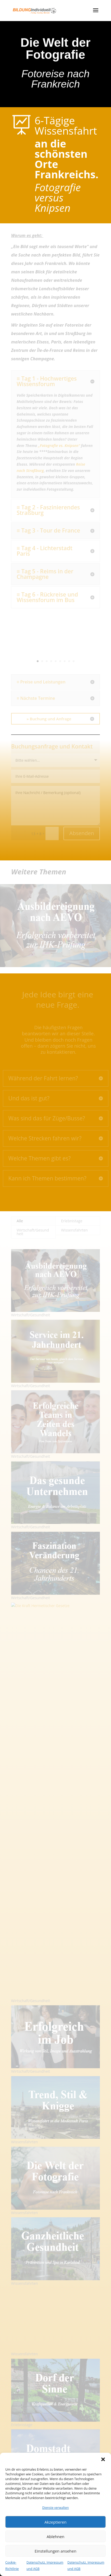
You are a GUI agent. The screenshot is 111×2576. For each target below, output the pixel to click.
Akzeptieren (55, 2522)
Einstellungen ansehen (55, 2551)
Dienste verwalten (55, 2507)
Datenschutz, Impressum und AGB (44, 2565)
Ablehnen (55, 2536)
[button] (103, 2459)
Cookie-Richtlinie (12, 2565)
